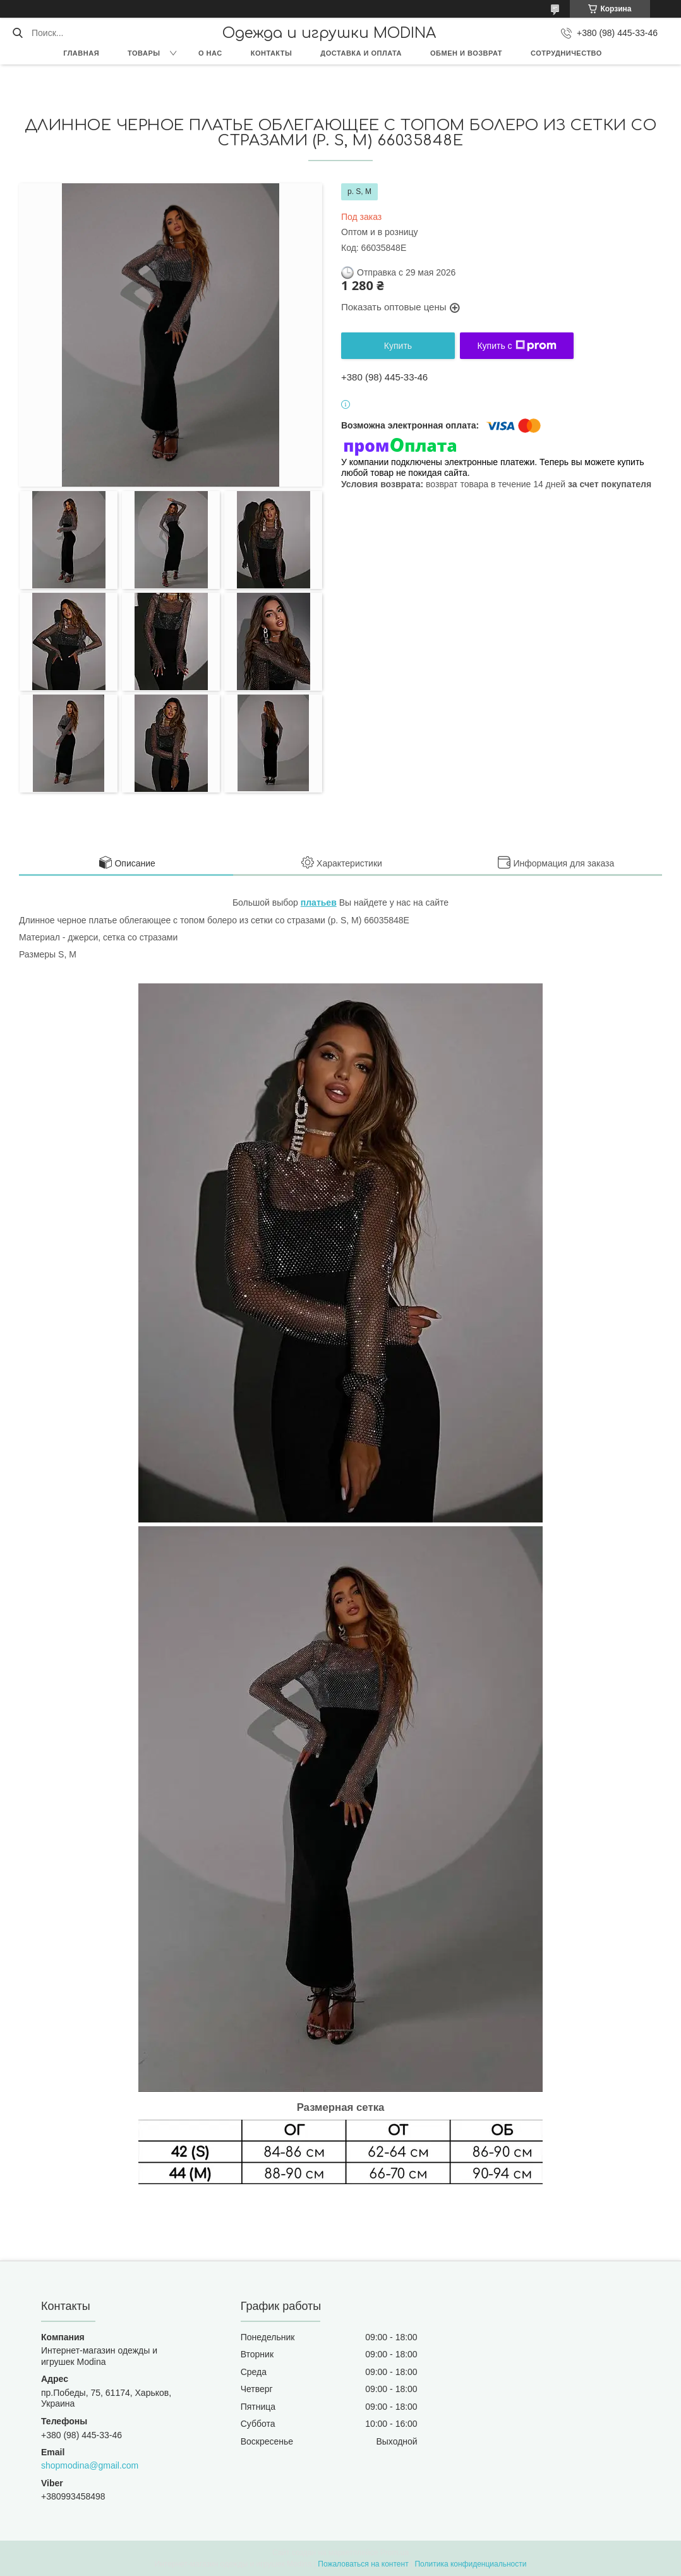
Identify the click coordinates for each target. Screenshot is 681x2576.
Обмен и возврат (466, 53)
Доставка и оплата (361, 53)
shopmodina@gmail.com (89, 2465)
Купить (398, 346)
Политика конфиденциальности (470, 2564)
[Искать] (17, 33)
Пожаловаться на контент (363, 2564)
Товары (144, 53)
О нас (210, 53)
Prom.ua (394, 2552)
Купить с (516, 345)
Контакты (271, 53)
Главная (81, 53)
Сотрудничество (566, 53)
